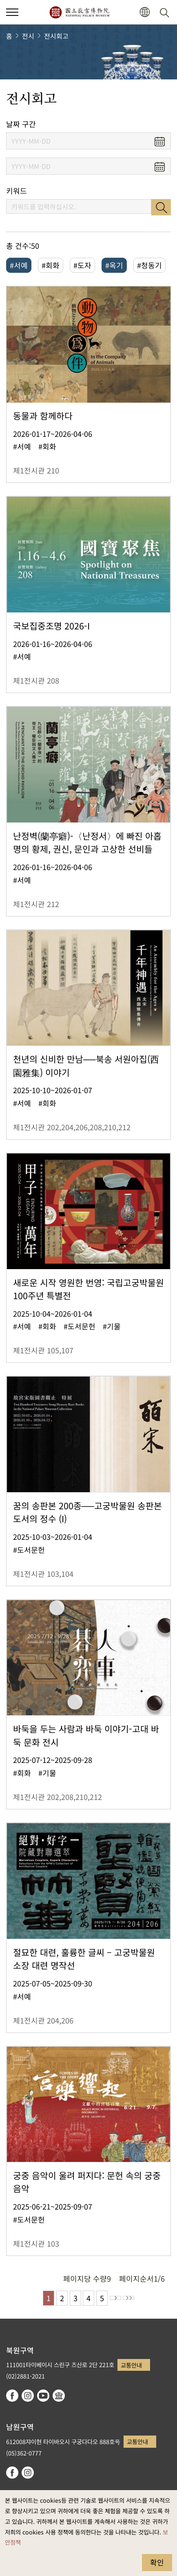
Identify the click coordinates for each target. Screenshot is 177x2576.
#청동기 (149, 265)
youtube (43, 2396)
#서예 (19, 265)
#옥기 (114, 265)
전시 (28, 36)
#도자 (82, 265)
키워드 (16, 191)
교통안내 (131, 2365)
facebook (12, 2396)
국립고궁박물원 (79, 12)
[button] (144, 12)
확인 (157, 2562)
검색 (161, 207)
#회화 (51, 265)
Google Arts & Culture (59, 2396)
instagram (28, 2396)
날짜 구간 (21, 124)
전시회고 (56, 36)
